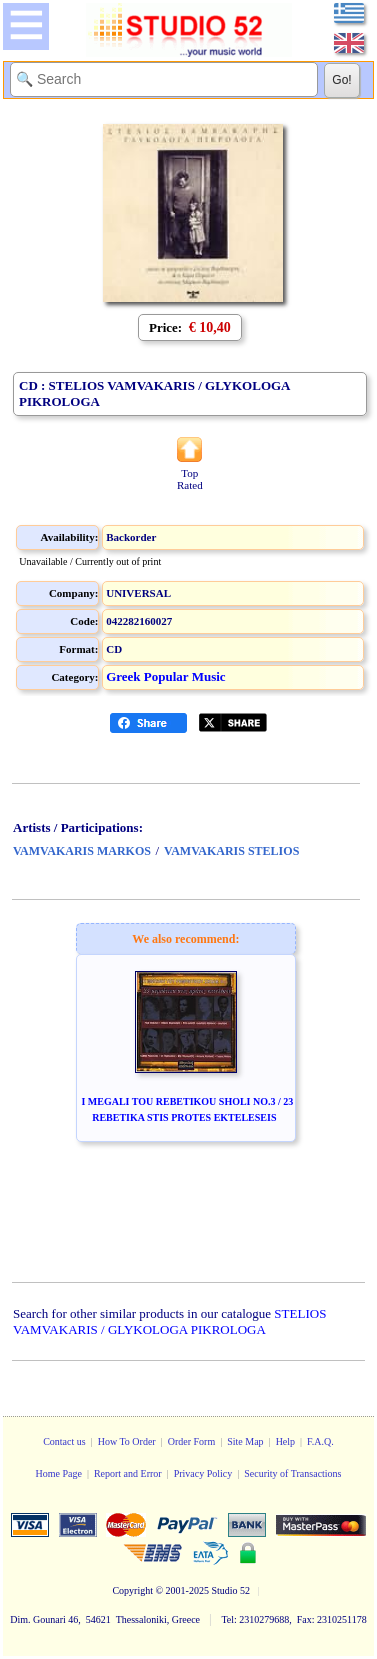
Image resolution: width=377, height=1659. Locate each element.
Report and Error (128, 1473)
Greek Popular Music (165, 676)
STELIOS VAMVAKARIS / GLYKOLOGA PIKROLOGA (169, 1321)
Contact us (64, 1441)
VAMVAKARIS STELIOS (231, 851)
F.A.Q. (320, 1441)
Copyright (132, 1590)
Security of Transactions (292, 1473)
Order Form (192, 1441)
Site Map (245, 1441)
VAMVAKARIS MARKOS (82, 851)
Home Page (58, 1473)
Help (285, 1441)
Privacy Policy (203, 1473)
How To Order (127, 1441)
